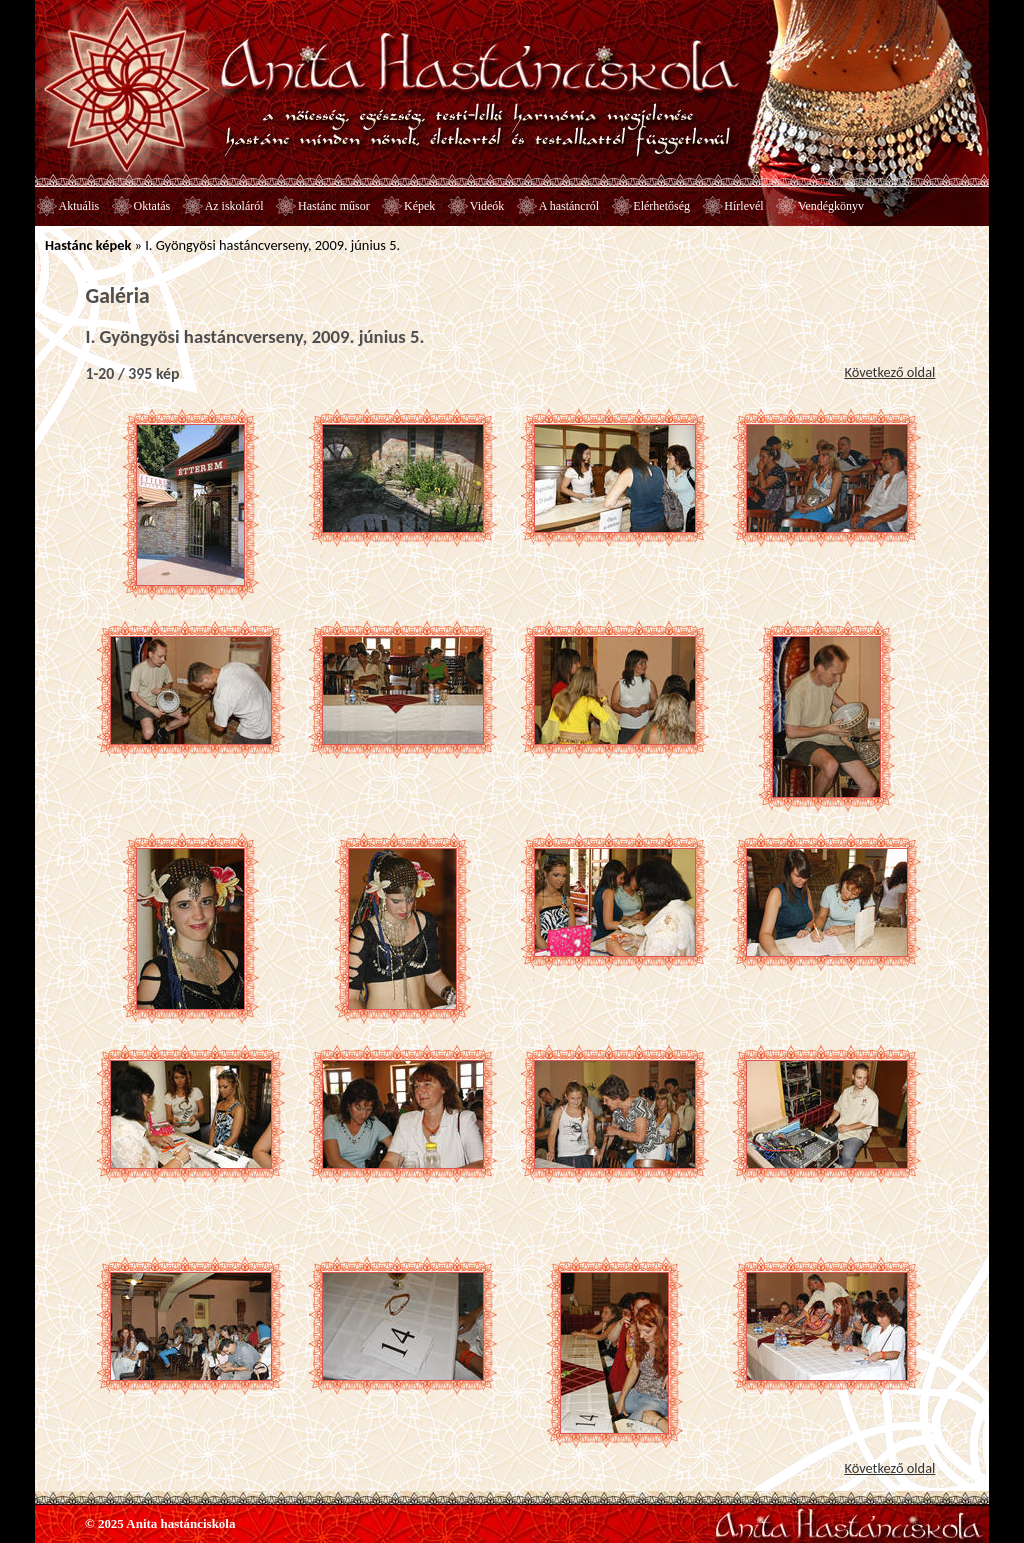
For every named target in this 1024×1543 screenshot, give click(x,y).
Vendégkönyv (831, 206)
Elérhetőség (661, 206)
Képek (419, 206)
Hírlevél (743, 206)
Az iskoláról (234, 206)
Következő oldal (889, 372)
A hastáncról (569, 206)
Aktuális (79, 206)
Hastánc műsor (334, 206)
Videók (487, 206)
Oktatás (152, 206)
